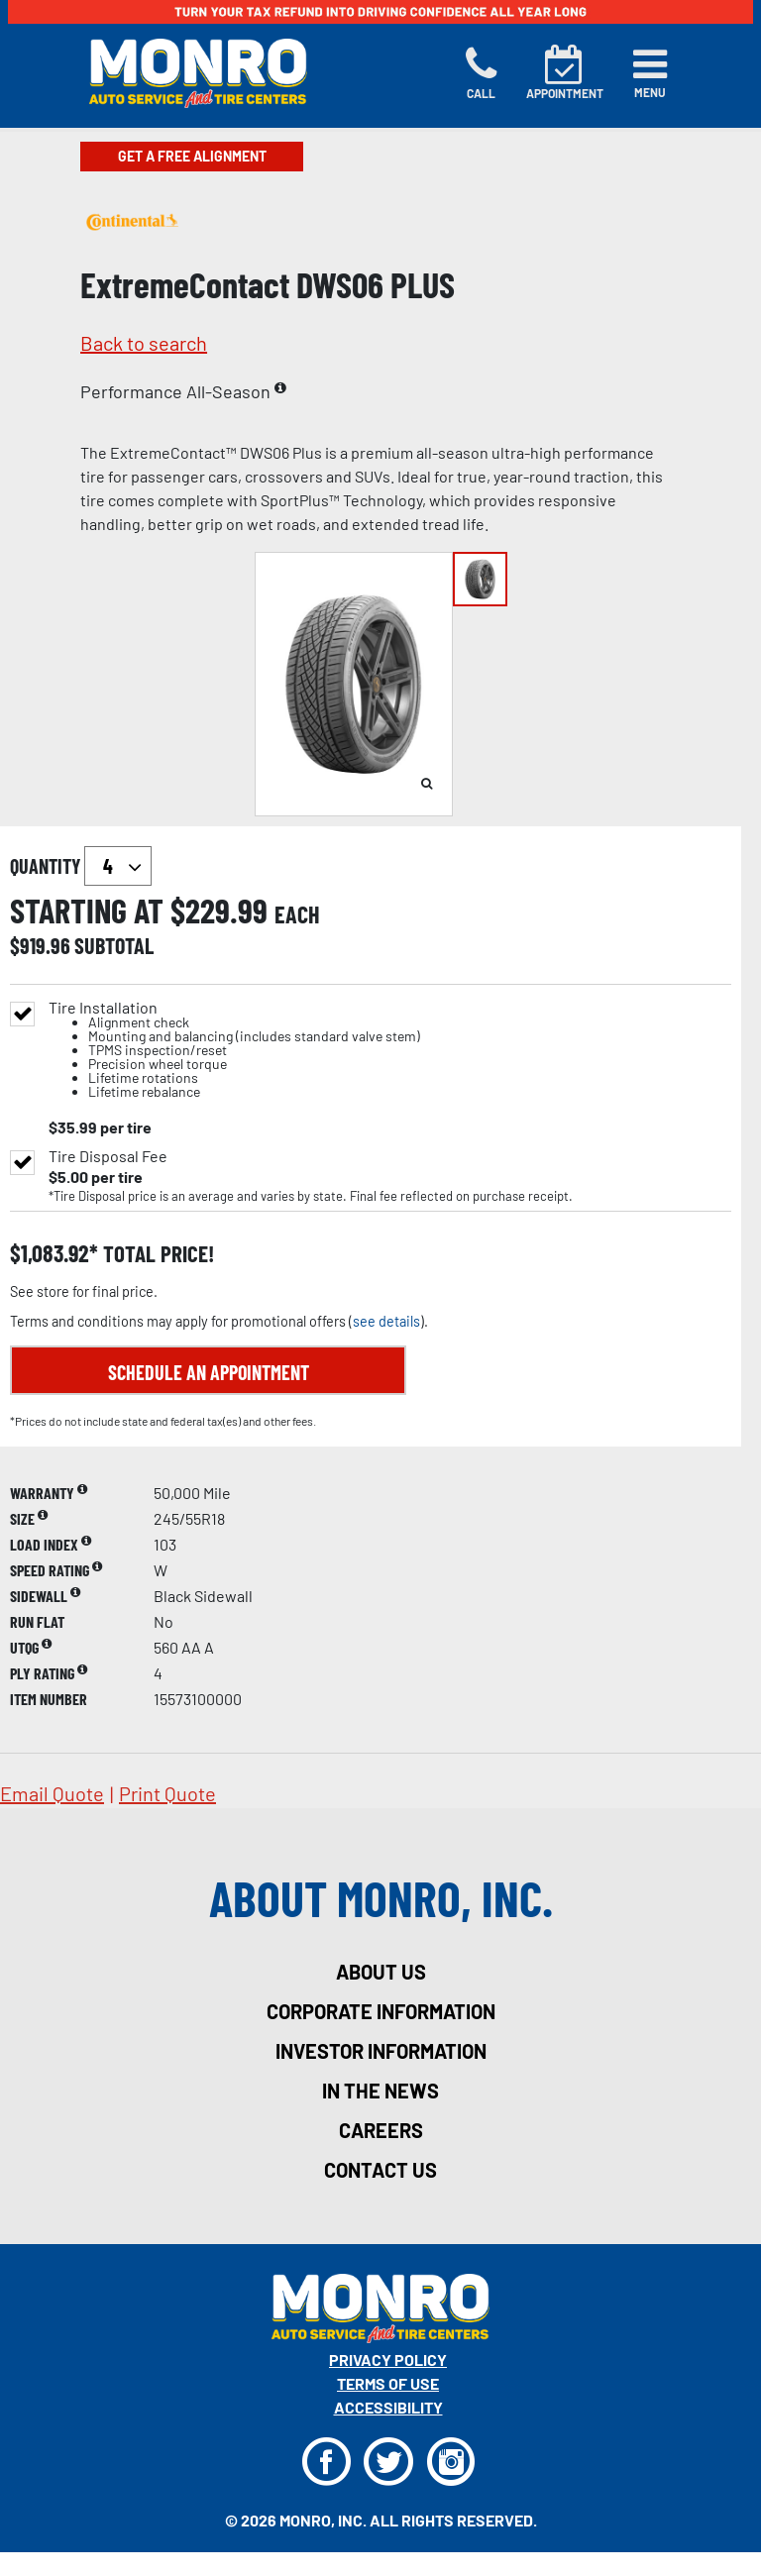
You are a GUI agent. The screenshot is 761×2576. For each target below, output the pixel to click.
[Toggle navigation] (650, 73)
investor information (381, 2051)
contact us (380, 2170)
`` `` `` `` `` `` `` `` (118, 866)
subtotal (114, 945)
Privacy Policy (388, 2359)
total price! (156, 1253)
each (297, 914)
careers (381, 2130)
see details (386, 1321)
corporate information (381, 2011)
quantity (81, 866)
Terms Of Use (388, 2383)
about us (381, 1972)
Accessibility (388, 2407)
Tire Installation (234, 1050)
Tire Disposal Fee (108, 1156)
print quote (167, 1793)
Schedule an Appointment (208, 1372)
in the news (380, 2090)
